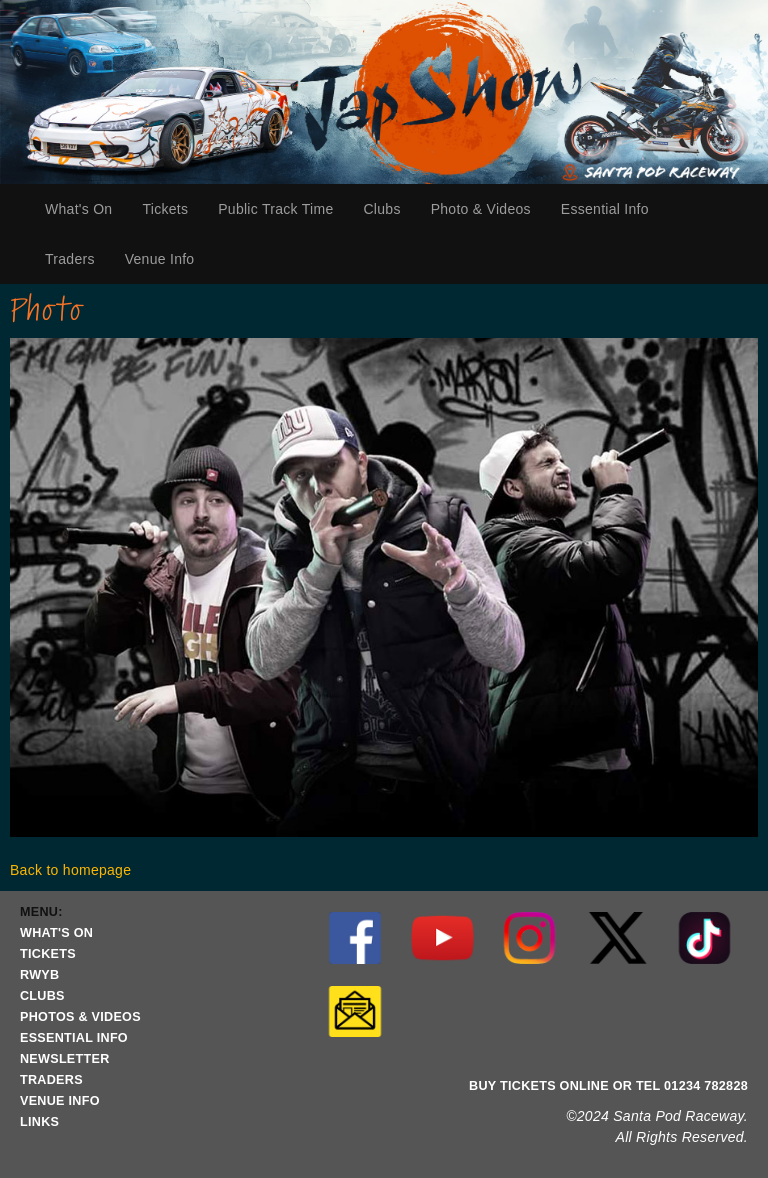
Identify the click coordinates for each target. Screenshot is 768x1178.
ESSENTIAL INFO (74, 1038)
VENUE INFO (60, 1101)
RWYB (39, 975)
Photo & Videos (481, 209)
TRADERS (51, 1080)
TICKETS (48, 954)
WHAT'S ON (56, 933)
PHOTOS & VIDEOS (80, 1017)
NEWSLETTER (65, 1059)
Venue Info (167, 259)
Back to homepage (70, 870)
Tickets (172, 209)
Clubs (389, 209)
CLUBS (42, 996)
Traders (77, 259)
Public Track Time (275, 209)
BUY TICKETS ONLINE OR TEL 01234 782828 (608, 1086)
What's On (86, 209)
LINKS (39, 1122)
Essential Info (609, 209)
